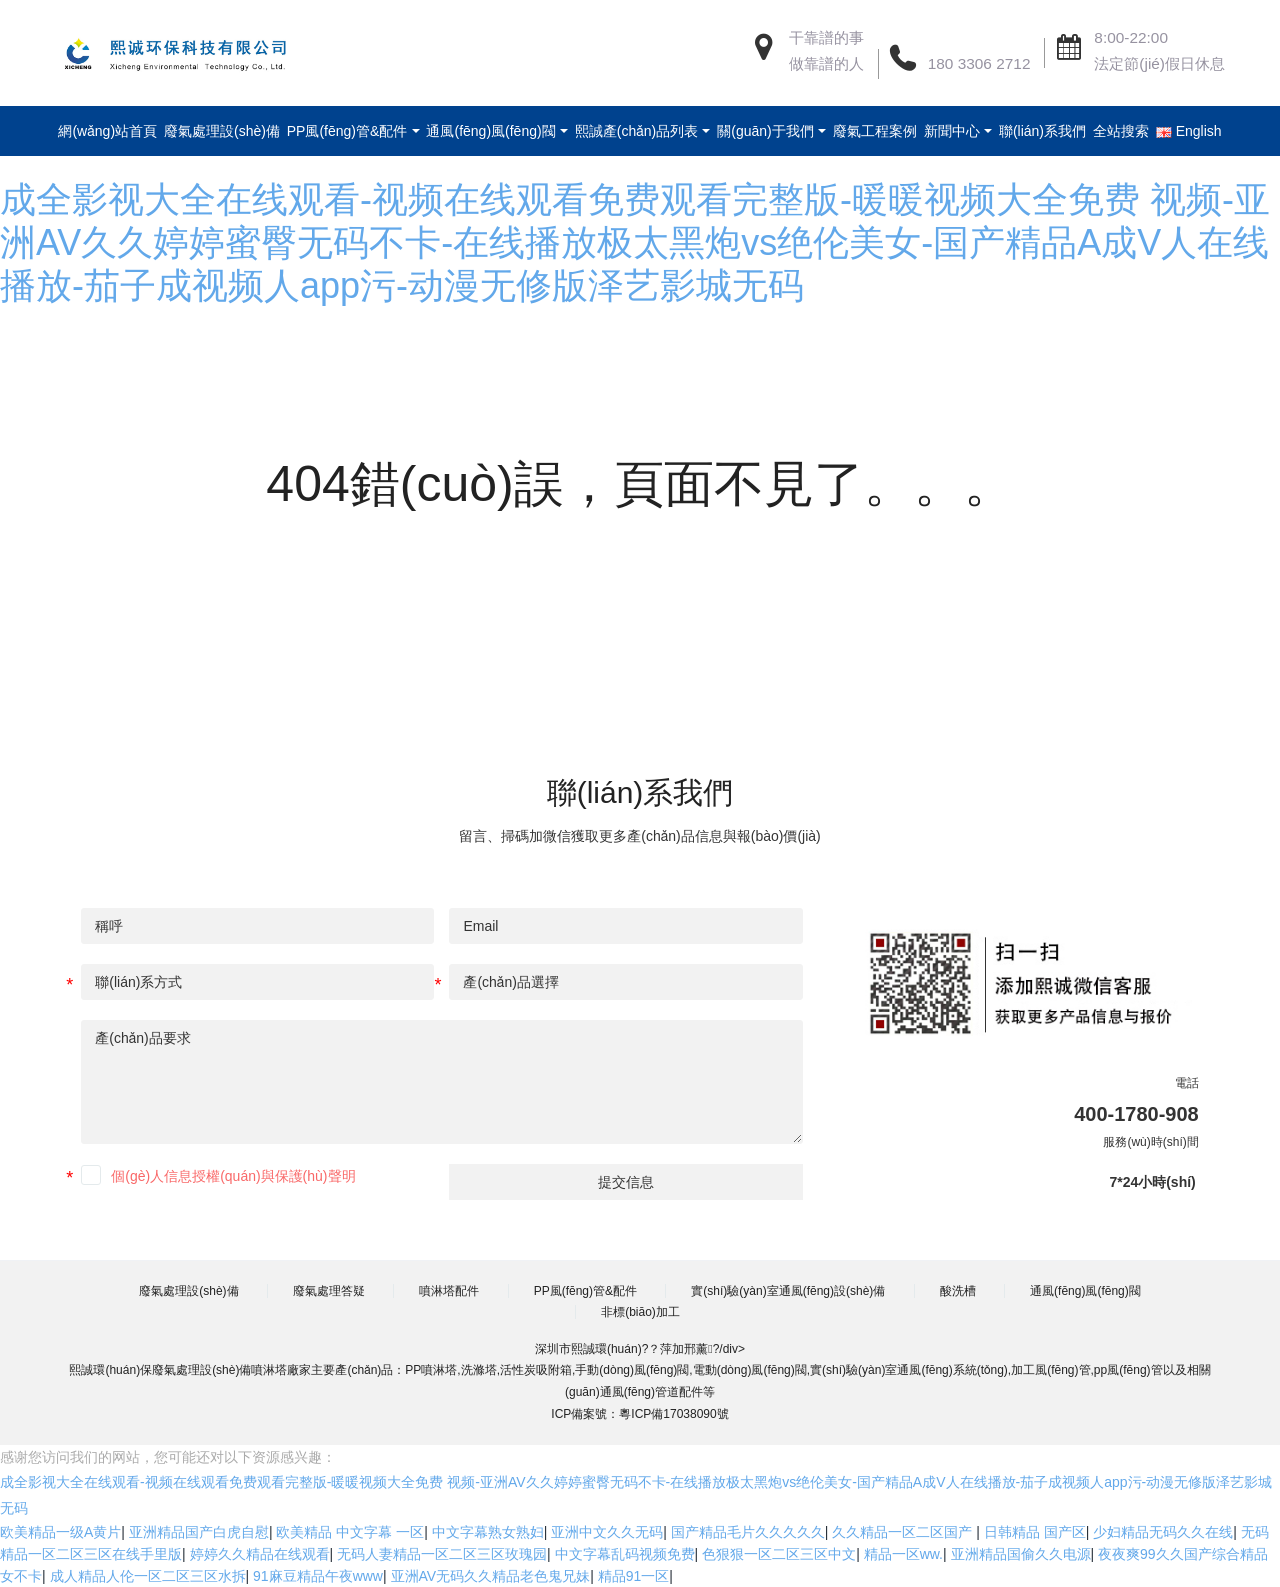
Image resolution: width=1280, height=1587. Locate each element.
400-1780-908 (1136, 1114)
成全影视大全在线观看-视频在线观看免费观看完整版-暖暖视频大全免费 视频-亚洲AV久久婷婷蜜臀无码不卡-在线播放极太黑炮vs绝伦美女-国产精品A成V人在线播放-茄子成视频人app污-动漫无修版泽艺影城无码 (635, 242)
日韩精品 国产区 (1035, 1532)
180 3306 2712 (979, 63)
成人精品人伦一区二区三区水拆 (148, 1576)
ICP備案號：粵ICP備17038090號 (639, 1414)
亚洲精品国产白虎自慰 (199, 1532)
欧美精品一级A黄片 (60, 1532)
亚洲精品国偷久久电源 (1021, 1554)
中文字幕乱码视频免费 (625, 1554)
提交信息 (626, 1182)
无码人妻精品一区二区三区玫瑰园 (442, 1554)
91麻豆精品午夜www (318, 1576)
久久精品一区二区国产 (904, 1532)
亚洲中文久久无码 (607, 1532)
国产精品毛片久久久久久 (748, 1532)
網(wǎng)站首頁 (119, 131)
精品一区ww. (903, 1554)
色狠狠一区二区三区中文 (779, 1554)
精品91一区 (634, 1576)
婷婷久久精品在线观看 (260, 1554)
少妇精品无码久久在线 (1163, 1532)
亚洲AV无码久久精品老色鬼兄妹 (491, 1576)
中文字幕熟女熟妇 (488, 1532)
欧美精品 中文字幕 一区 (350, 1532)
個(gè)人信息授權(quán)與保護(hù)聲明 (233, 1176)
